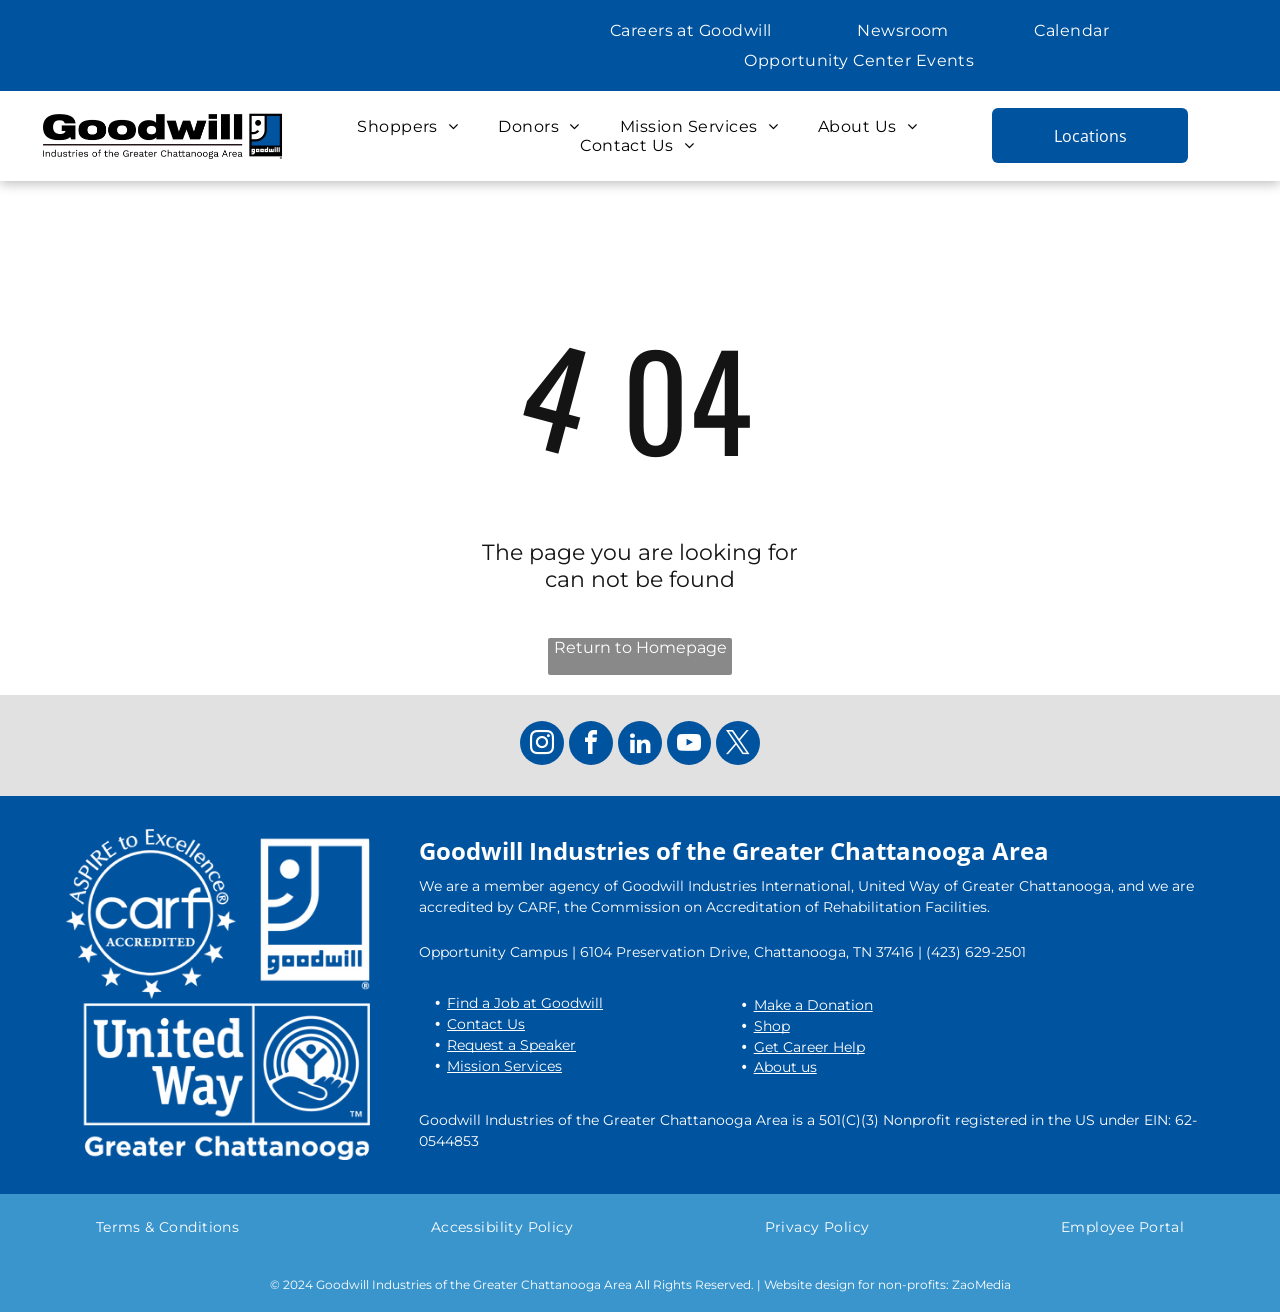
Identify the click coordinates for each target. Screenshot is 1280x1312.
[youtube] (689, 745)
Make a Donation (813, 1005)
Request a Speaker (511, 1045)
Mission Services (504, 1066)
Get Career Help (809, 1047)
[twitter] (738, 745)
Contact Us (486, 1024)
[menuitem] (691, 30)
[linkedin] (640, 745)
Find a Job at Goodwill (525, 1003)
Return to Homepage (640, 647)
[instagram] (542, 745)
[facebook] (591, 745)
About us (785, 1067)
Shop (772, 1026)
